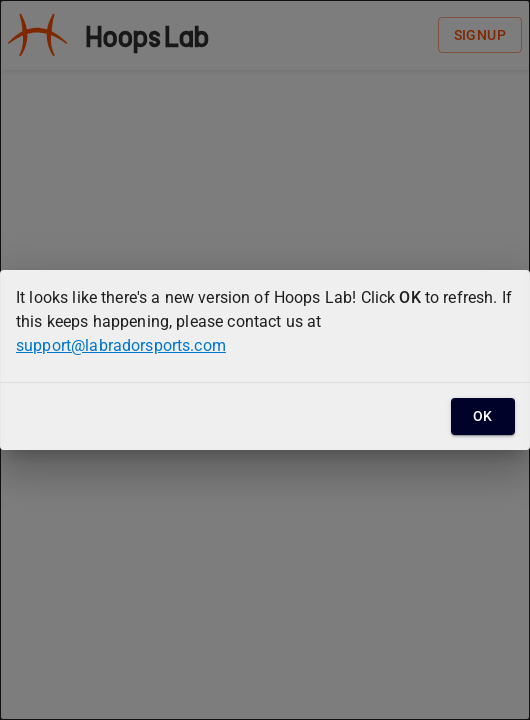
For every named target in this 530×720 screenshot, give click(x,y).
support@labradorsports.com (121, 345)
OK (483, 416)
